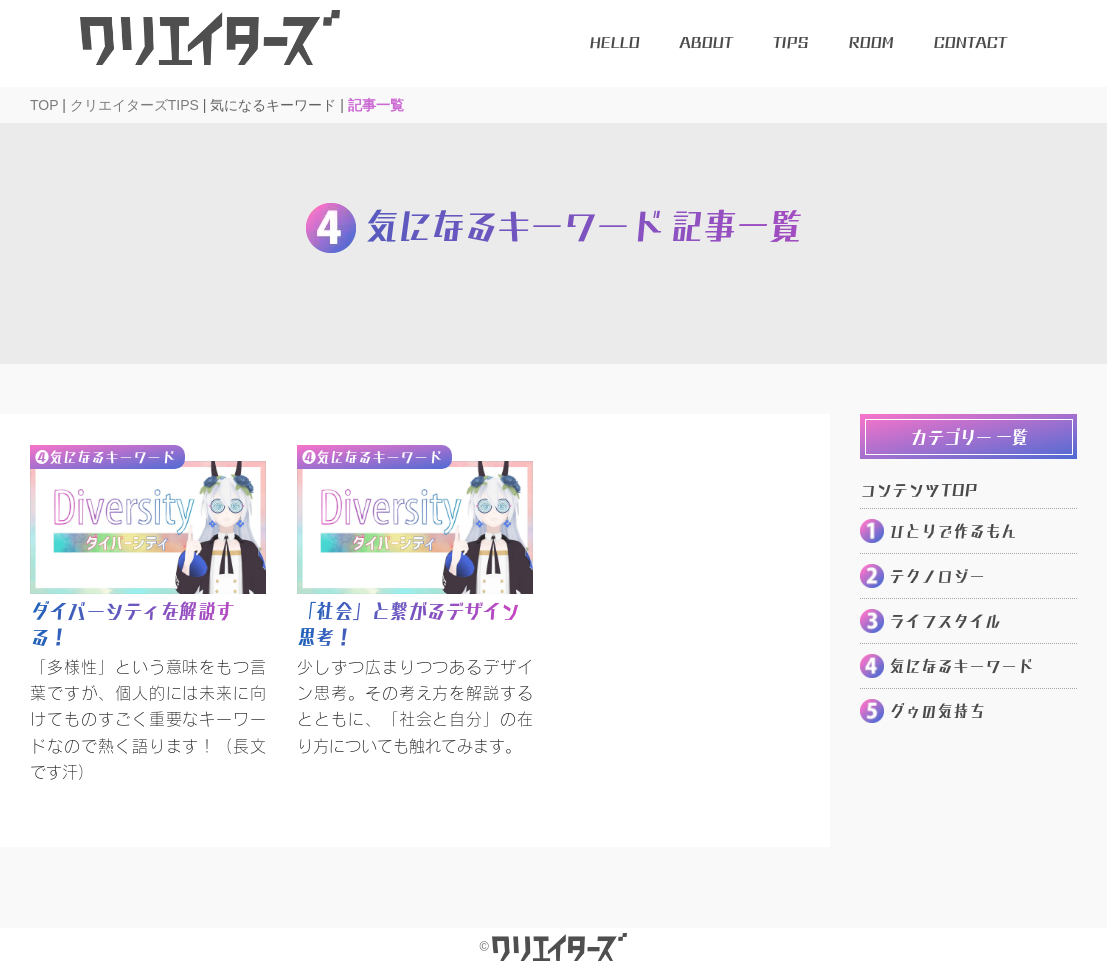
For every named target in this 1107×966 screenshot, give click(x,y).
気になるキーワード (961, 666)
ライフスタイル (945, 621)
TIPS (790, 43)
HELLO (614, 43)
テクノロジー (937, 576)
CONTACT (969, 43)
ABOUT (705, 43)
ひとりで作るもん (953, 531)
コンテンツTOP (918, 490)
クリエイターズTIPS (134, 105)
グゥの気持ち (937, 711)
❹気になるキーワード (105, 457)
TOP (44, 105)
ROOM (870, 43)
